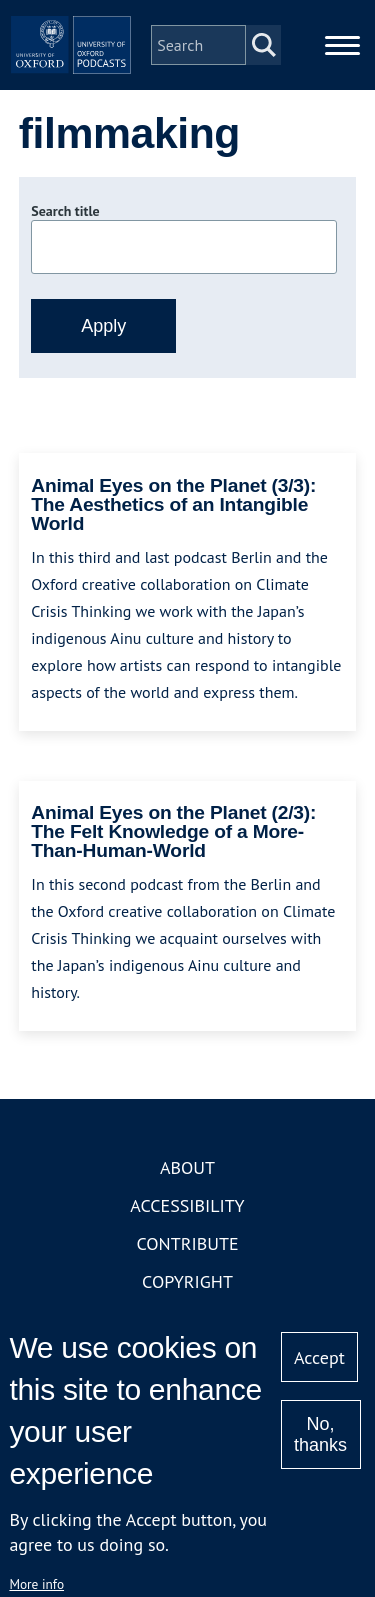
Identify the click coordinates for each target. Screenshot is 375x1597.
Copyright (187, 1281)
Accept (319, 1357)
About (187, 1167)
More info (36, 1584)
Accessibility (187, 1205)
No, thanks (320, 1434)
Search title (65, 211)
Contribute (187, 1243)
